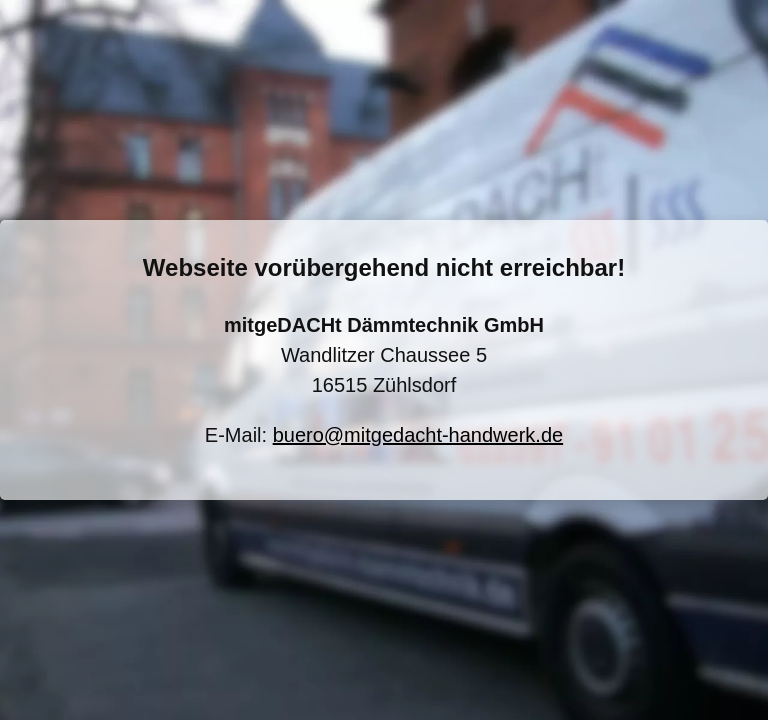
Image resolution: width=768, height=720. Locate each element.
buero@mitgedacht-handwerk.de (418, 435)
